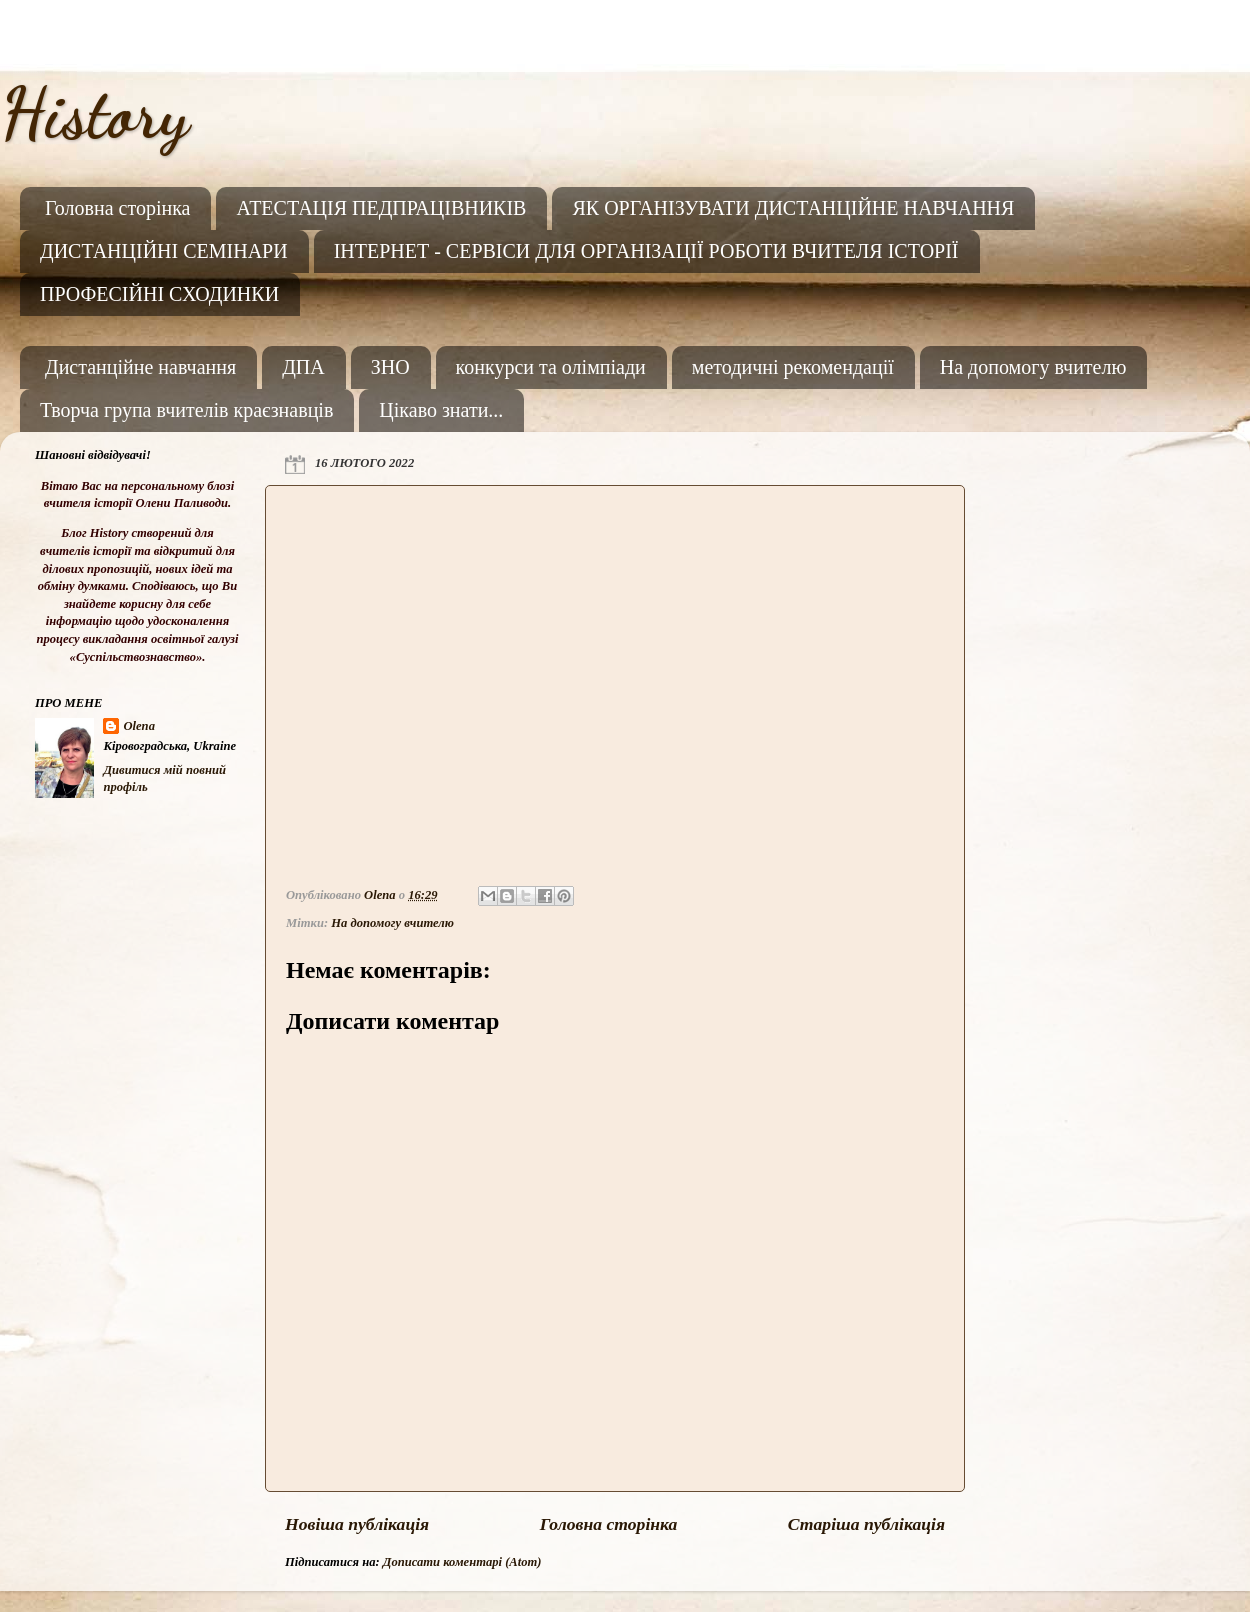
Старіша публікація (866, 1524)
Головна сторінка (117, 208)
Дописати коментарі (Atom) (462, 1562)
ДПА (303, 367)
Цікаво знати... (441, 410)
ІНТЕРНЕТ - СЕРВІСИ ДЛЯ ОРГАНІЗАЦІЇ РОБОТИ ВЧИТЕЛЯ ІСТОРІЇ (646, 251)
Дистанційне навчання (140, 367)
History (94, 114)
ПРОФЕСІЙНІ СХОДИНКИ (159, 294)
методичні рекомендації (793, 367)
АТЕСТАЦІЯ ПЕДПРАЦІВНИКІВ (381, 208)
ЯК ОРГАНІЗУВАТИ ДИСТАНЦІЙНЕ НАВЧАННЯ (793, 208)
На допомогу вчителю (1033, 367)
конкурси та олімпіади (551, 367)
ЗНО (390, 367)
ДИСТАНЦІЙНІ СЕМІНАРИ (164, 251)
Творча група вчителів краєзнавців (186, 410)
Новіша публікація (357, 1524)
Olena (138, 726)
